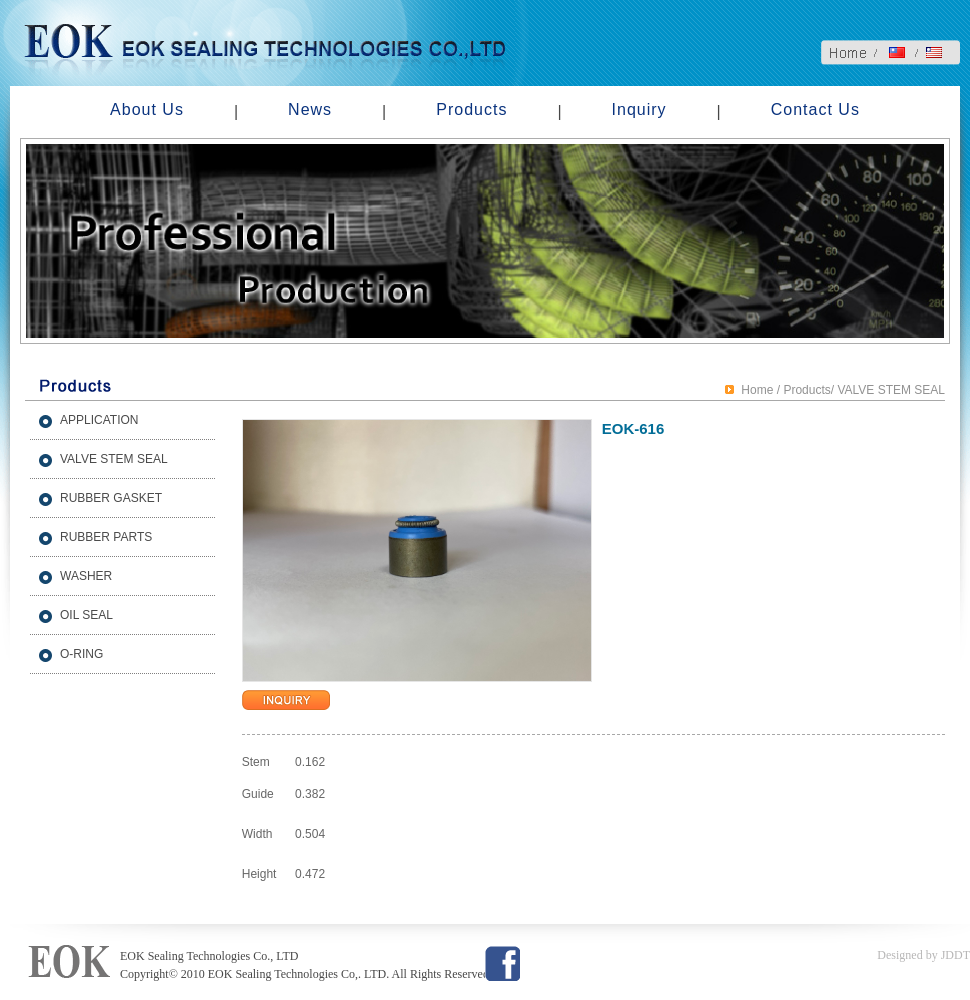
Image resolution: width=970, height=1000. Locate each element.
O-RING (81, 654)
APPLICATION (99, 420)
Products (471, 109)
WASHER (86, 576)
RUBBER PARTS (106, 537)
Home (757, 390)
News (310, 109)
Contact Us (815, 109)
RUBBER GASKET (111, 498)
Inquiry (639, 109)
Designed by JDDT (923, 955)
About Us (147, 109)
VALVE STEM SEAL (114, 459)
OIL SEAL (86, 615)
